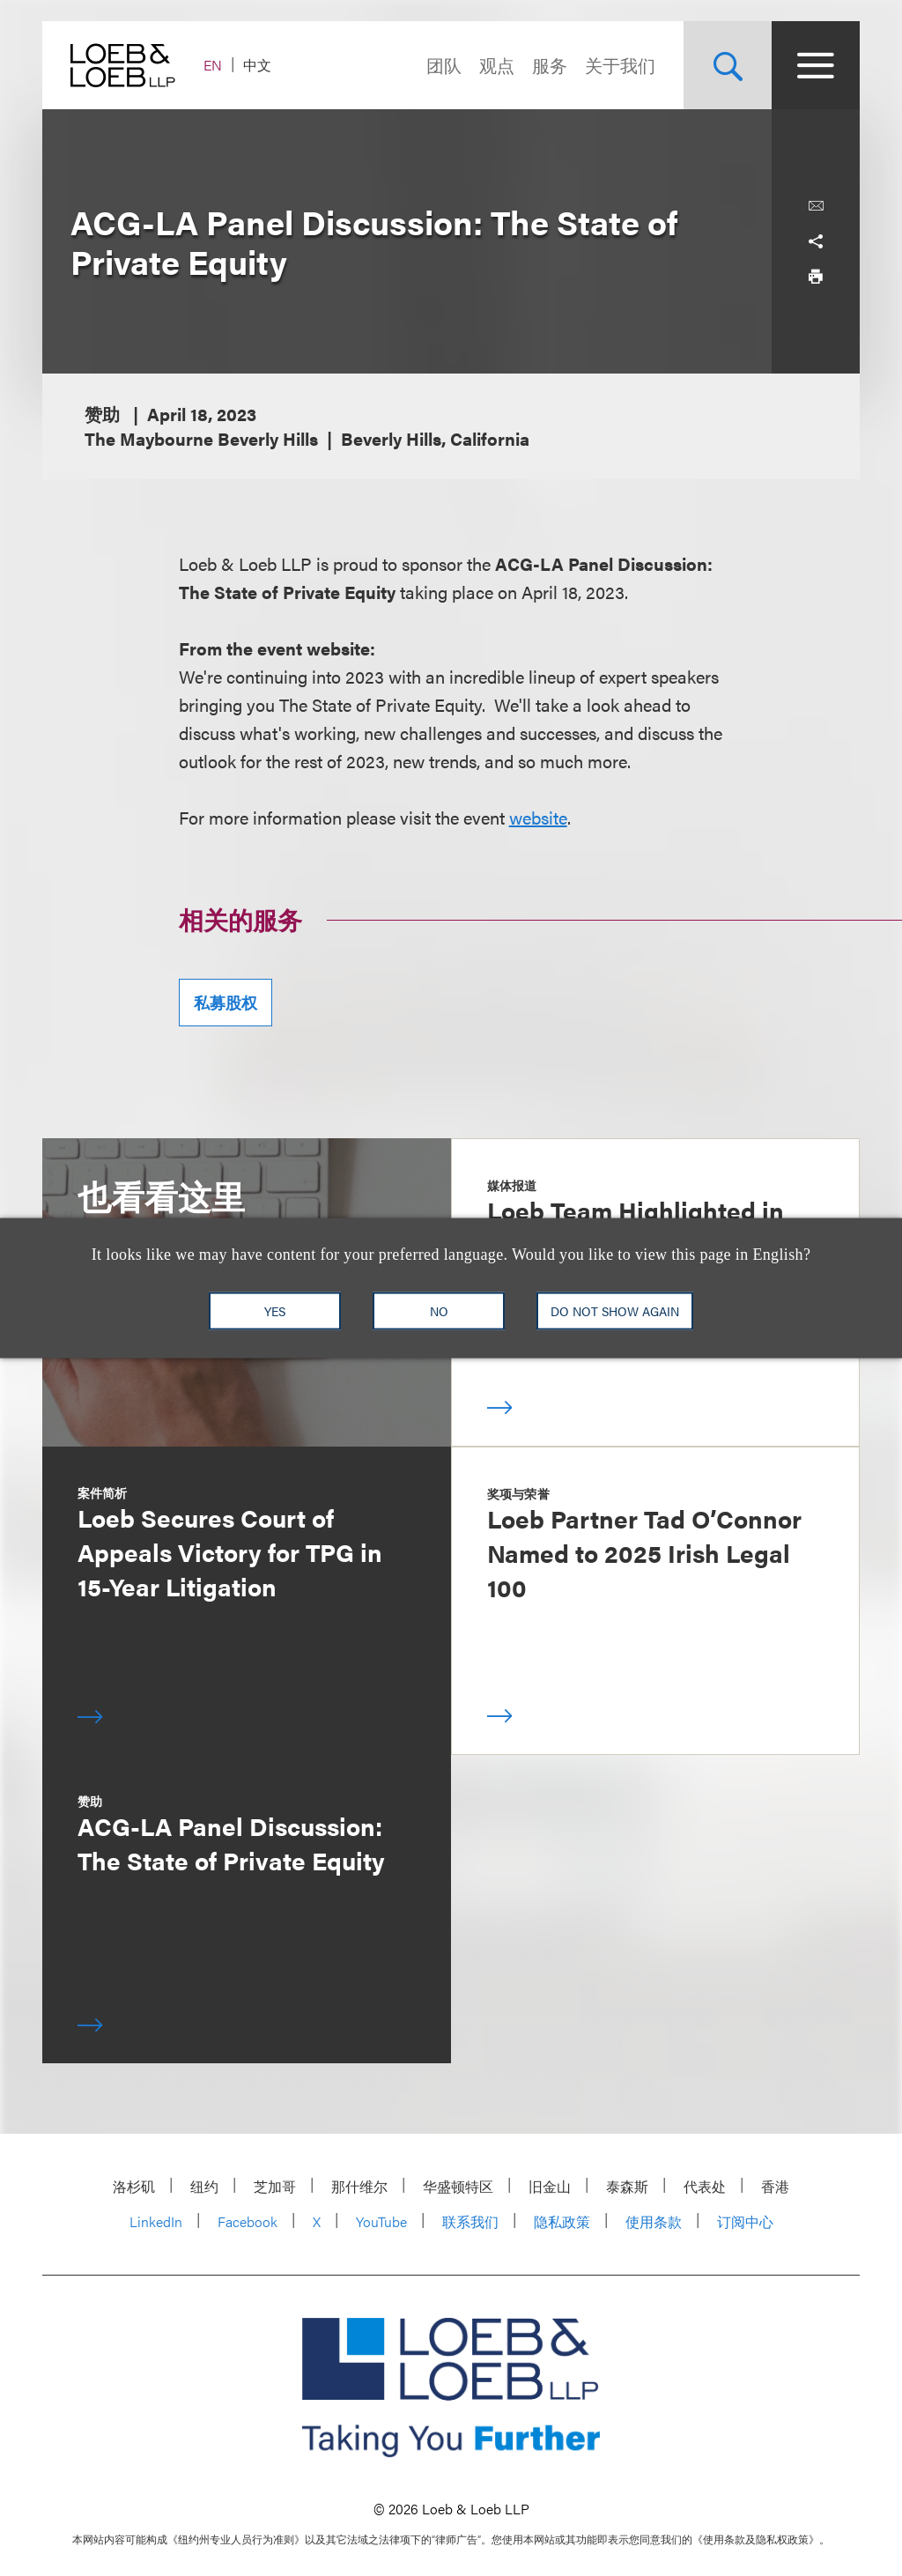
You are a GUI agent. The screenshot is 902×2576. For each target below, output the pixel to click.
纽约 (204, 2186)
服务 (549, 65)
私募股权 (225, 1002)
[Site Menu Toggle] (816, 65)
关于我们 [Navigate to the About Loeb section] (620, 65)
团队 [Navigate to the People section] (444, 65)
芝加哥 (275, 2186)
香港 (775, 2186)
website (538, 817)
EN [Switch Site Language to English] (212, 65)
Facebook (247, 2221)
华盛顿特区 (458, 2186)
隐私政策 (562, 2221)
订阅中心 (745, 2221)
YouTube (381, 2221)
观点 (496, 65)
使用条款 (653, 2221)
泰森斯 (627, 2186)
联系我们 (470, 2221)
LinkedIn (155, 2221)
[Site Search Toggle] (728, 65)
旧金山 (550, 2186)
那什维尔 (359, 2186)
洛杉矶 (134, 2186)
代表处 (705, 2186)
